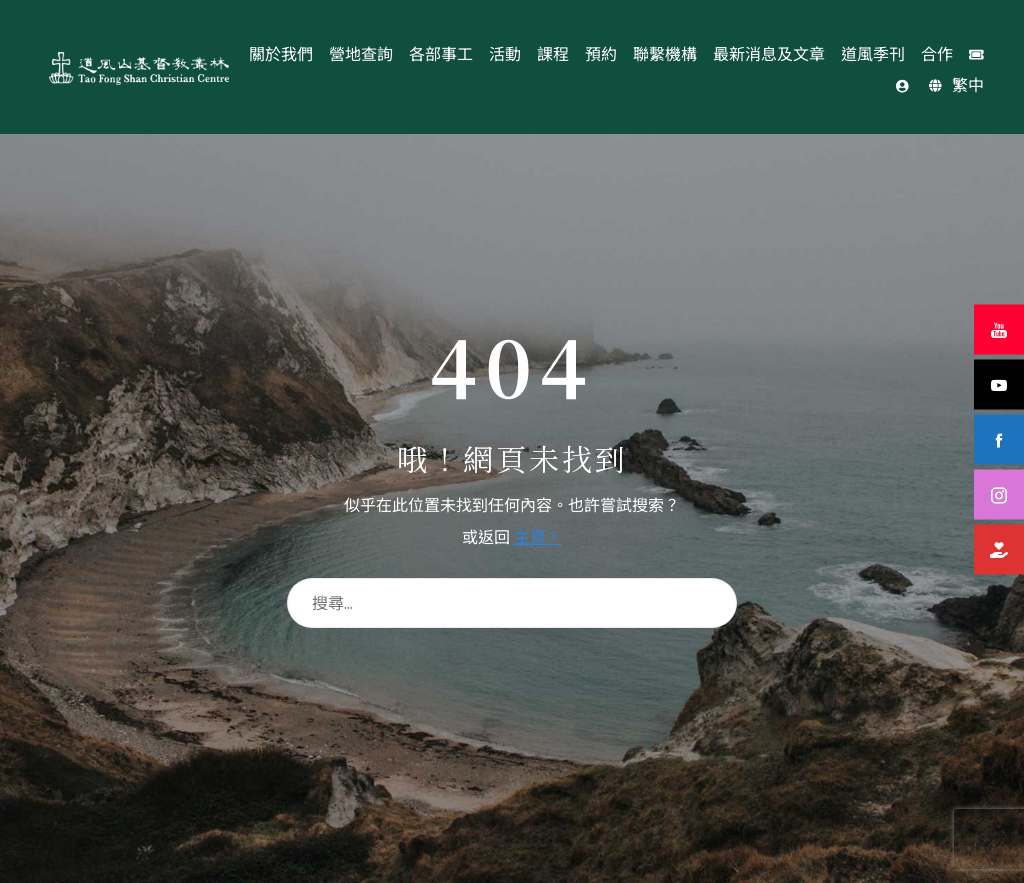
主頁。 (538, 537)
